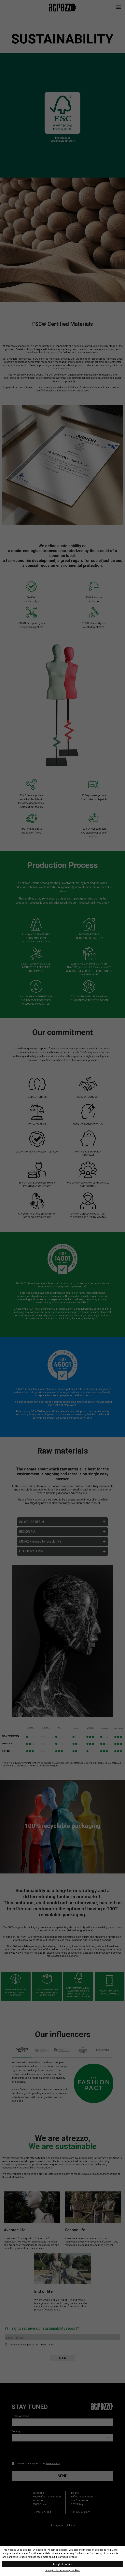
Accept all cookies (62, 2564)
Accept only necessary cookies (62, 2570)
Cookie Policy (69, 2557)
